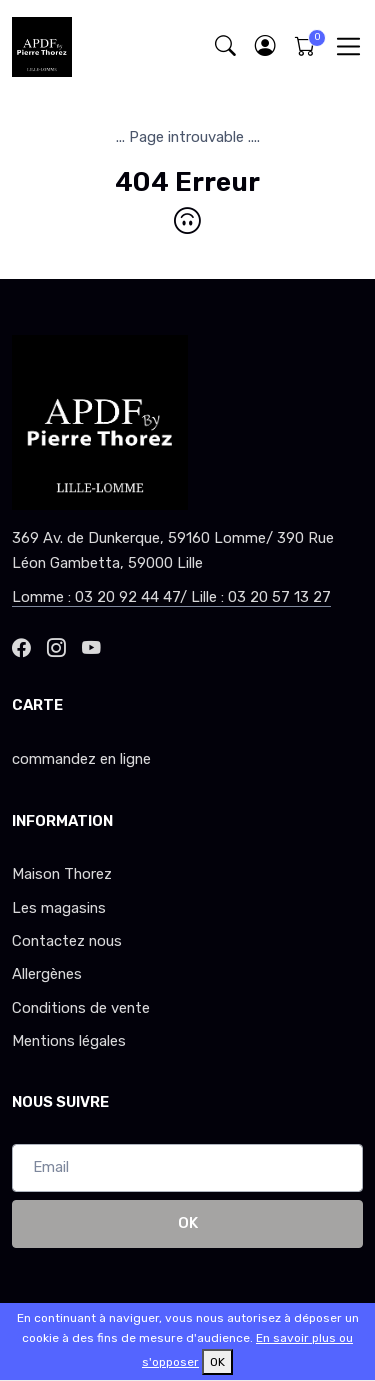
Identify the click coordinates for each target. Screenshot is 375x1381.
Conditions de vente (81, 1008)
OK (188, 1223)
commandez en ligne (81, 759)
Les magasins (59, 908)
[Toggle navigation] (348, 46)
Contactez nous (67, 941)
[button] (265, 46)
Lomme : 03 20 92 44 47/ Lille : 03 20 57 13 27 (171, 597)
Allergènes (47, 974)
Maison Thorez (62, 874)
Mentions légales (69, 1041)
